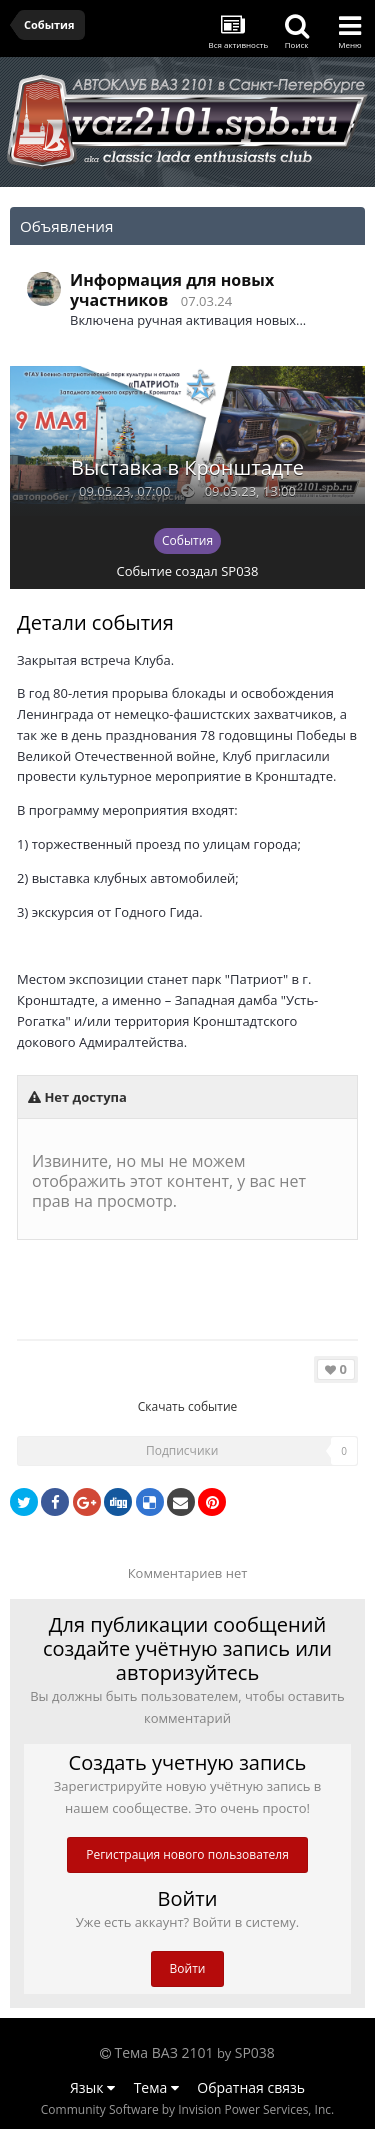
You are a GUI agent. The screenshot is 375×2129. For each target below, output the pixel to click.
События (187, 540)
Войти (188, 1968)
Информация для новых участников (172, 290)
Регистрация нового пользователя (187, 1854)
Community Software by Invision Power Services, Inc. (187, 2109)
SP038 (239, 571)
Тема (156, 2087)
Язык (92, 2087)
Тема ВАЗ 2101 (164, 2052)
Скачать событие (188, 1406)
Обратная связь (251, 2087)
